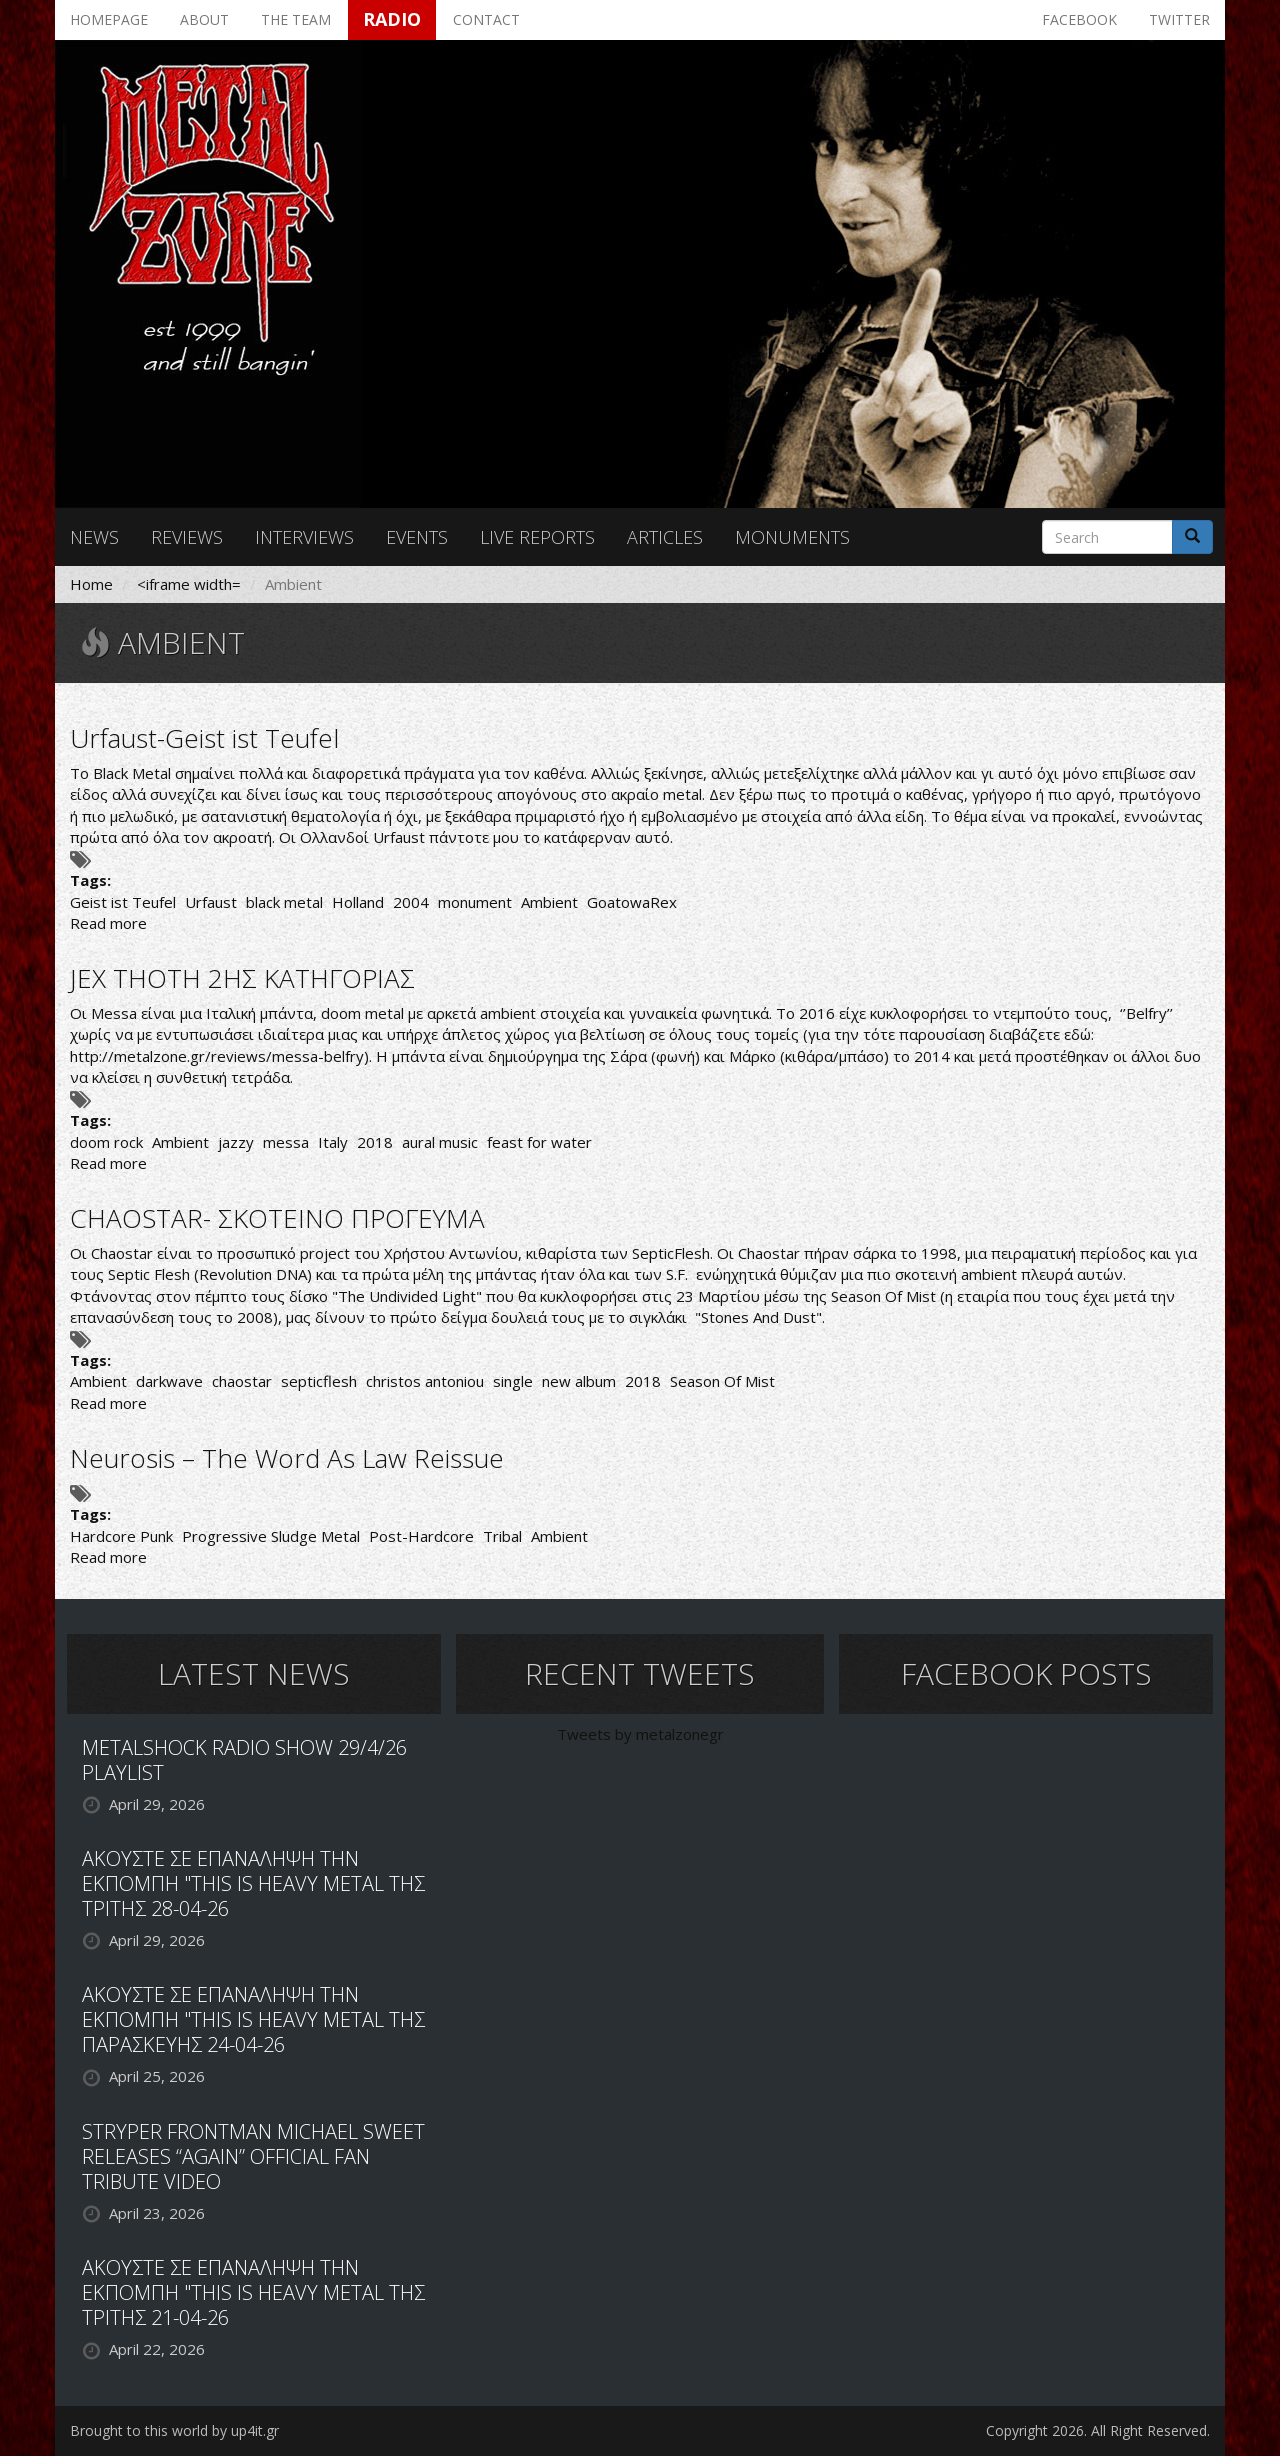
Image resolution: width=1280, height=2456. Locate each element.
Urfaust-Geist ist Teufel (204, 738)
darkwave (169, 1381)
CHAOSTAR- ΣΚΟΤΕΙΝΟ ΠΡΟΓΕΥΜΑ (277, 1218)
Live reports (537, 537)
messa (286, 1142)
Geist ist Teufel (123, 902)
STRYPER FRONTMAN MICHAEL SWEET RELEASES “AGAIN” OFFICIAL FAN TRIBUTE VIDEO (253, 2156)
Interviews (304, 537)
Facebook (1079, 19)
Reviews (187, 537)
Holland (358, 902)
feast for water (539, 1142)
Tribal (502, 1536)
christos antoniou (425, 1381)
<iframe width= (189, 584)
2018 (375, 1142)
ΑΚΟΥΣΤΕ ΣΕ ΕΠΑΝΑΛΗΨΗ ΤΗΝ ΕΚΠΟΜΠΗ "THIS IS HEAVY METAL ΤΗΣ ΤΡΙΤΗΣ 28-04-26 (253, 1883)
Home (91, 584)
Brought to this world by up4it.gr (174, 2430)
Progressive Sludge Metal (271, 1536)
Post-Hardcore (421, 1536)
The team (296, 19)
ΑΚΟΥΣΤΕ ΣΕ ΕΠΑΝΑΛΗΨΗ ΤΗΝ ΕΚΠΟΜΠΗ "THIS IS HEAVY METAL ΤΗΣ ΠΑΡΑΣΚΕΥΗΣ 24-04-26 (253, 2019)
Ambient (549, 902)
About (204, 19)
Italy (333, 1142)
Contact (486, 19)
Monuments (792, 537)
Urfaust (211, 902)
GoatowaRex (632, 902)
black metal (284, 902)
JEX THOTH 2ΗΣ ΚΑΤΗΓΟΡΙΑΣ (242, 978)
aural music (440, 1142)
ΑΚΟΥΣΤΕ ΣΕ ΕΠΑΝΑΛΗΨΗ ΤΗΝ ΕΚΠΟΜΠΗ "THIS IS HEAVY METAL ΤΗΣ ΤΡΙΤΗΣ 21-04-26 (253, 2292)
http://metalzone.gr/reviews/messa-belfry (217, 1056)
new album (579, 1381)
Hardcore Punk (121, 1536)
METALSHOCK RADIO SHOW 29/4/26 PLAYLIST (244, 1760)
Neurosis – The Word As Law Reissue (287, 1458)
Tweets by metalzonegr (640, 1734)
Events (417, 537)
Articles (665, 537)
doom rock (106, 1142)
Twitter (1179, 19)
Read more (108, 923)
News (94, 537)
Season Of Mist (722, 1381)
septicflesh (319, 1381)
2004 (411, 902)
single (513, 1381)
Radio (392, 19)
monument (475, 902)
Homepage (109, 19)
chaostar (242, 1381)
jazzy (236, 1142)
